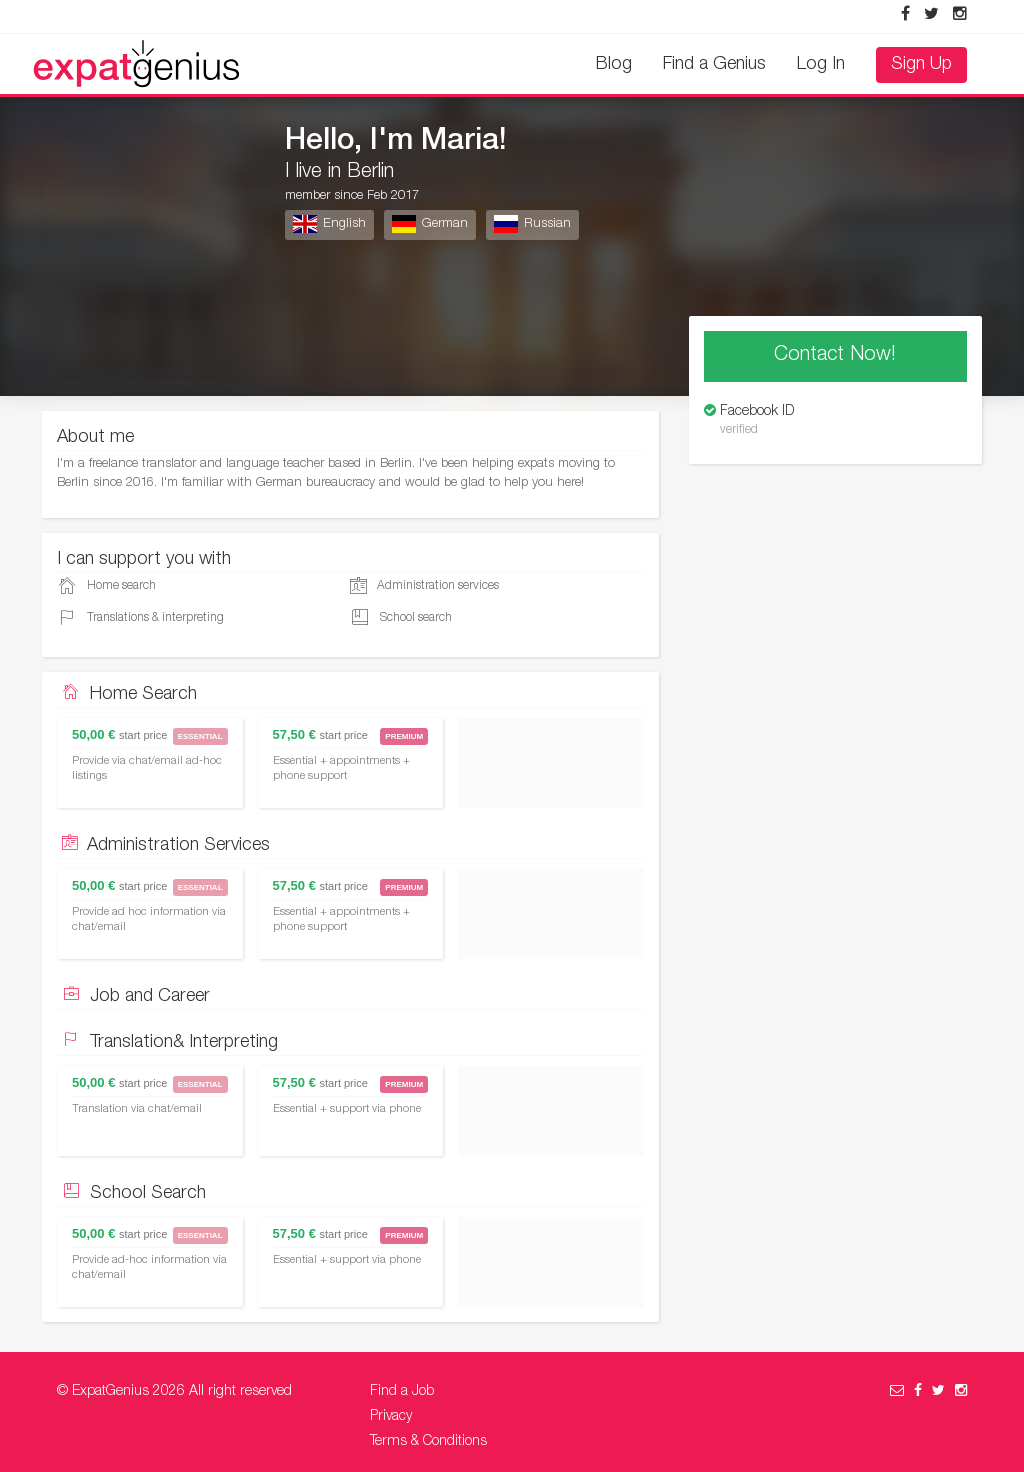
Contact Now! (835, 356)
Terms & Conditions (428, 1442)
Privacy (391, 1417)
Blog (614, 65)
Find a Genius (714, 65)
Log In (821, 65)
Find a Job (402, 1392)
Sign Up (921, 65)
